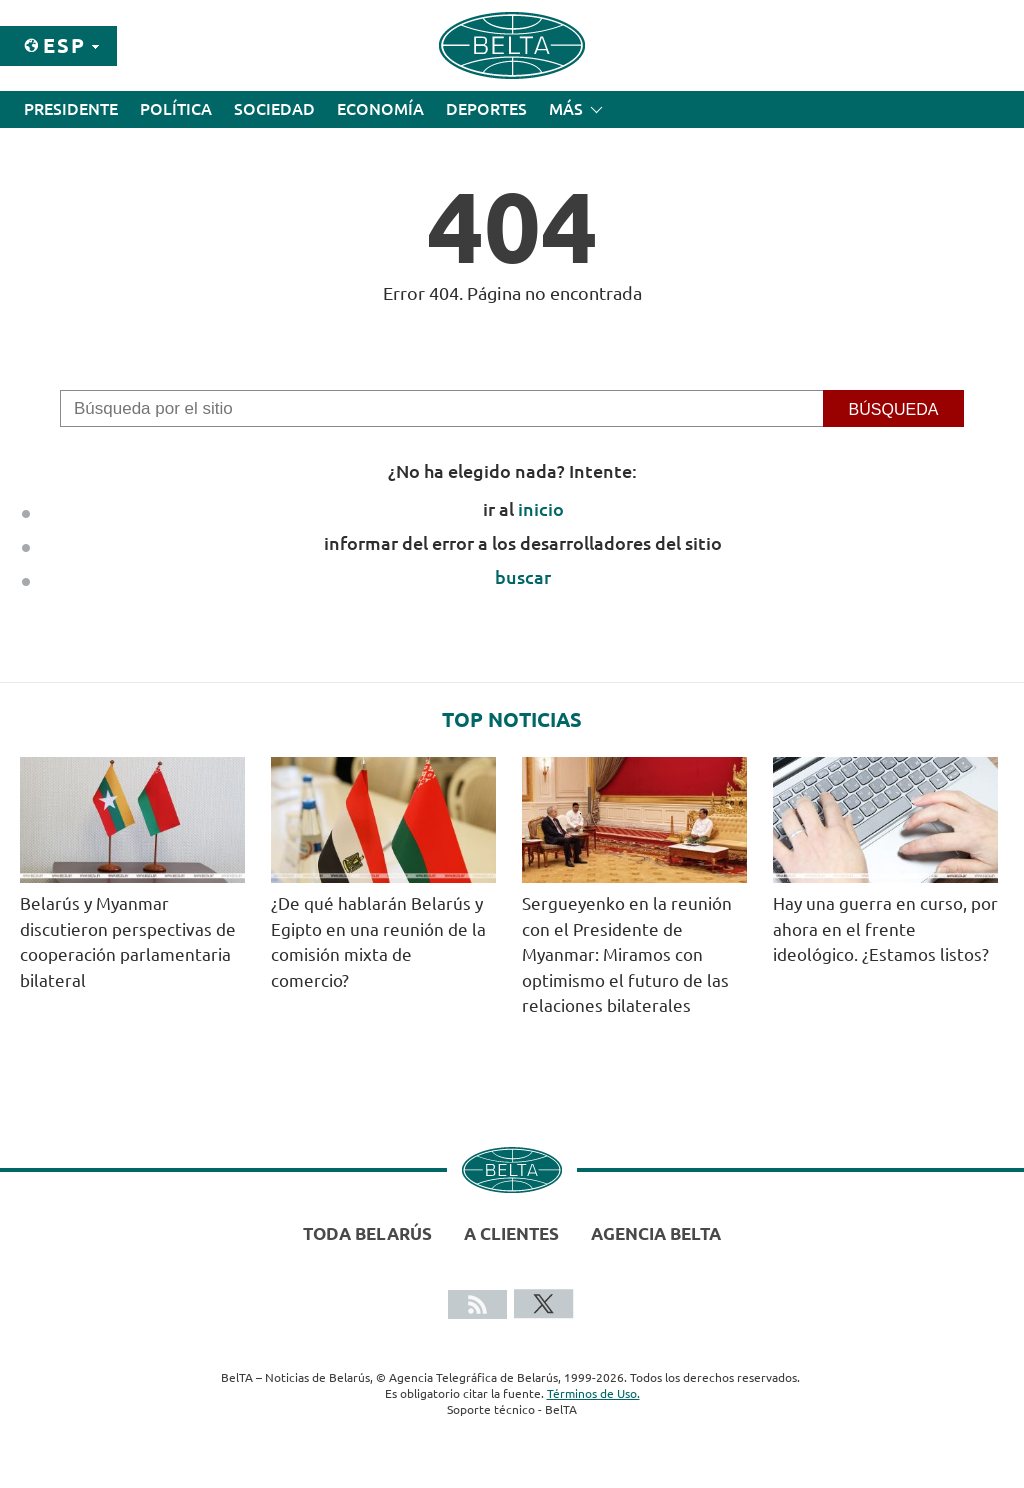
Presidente (71, 109)
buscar (523, 577)
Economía (380, 109)
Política (176, 109)
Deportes (486, 109)
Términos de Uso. (593, 1393)
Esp (64, 45)
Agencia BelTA (656, 1233)
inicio (541, 509)
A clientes (511, 1233)
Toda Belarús (367, 1233)
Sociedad (274, 109)
